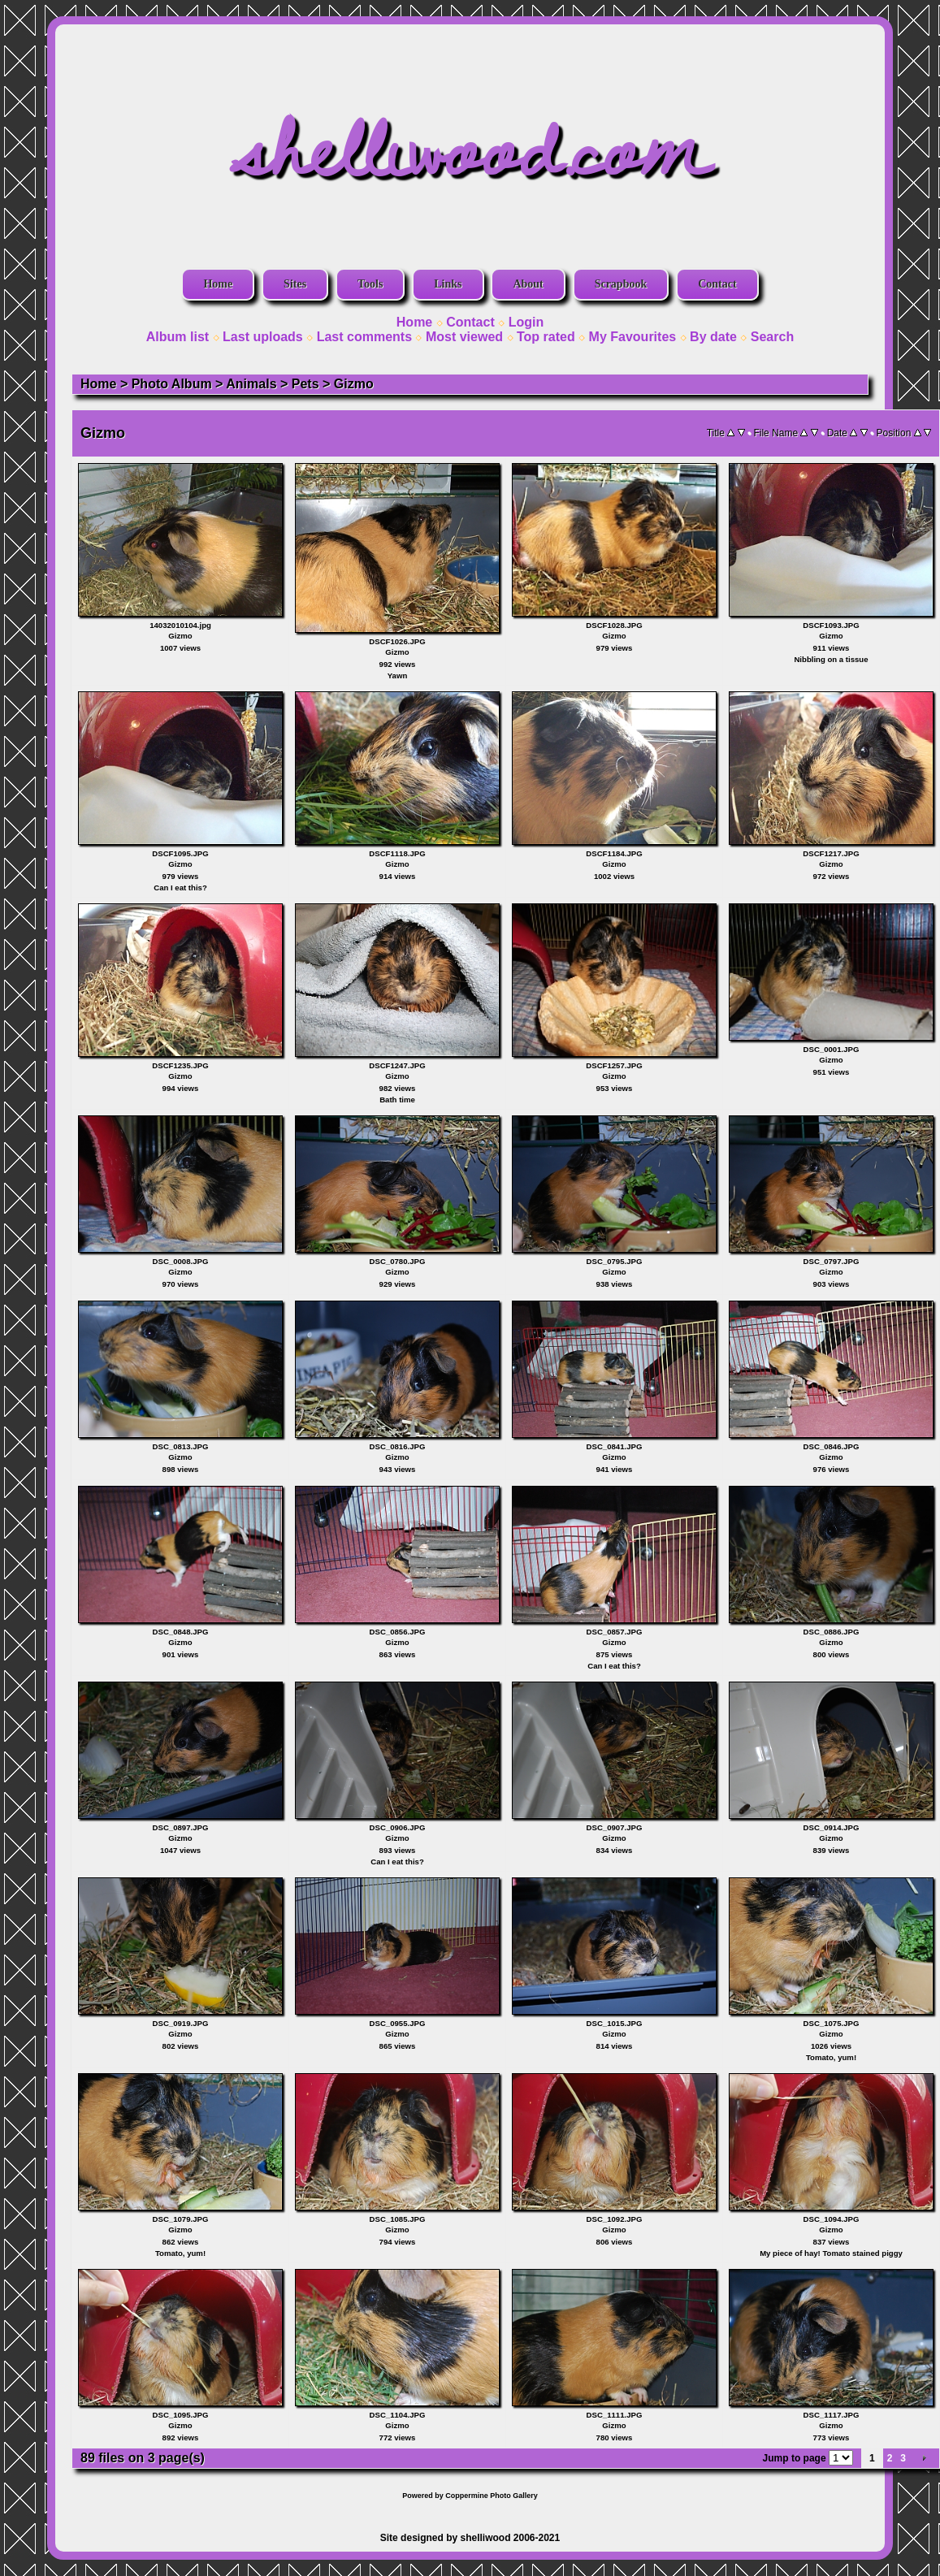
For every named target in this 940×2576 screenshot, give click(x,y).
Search (772, 337)
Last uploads (263, 337)
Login (526, 322)
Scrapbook (621, 284)
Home (217, 284)
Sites (295, 284)
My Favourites (633, 337)
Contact (717, 284)
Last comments (364, 337)
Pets (305, 384)
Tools (370, 284)
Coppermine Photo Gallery (491, 2496)
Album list (177, 337)
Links (447, 284)
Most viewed (464, 337)
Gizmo (354, 384)
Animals (251, 384)
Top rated (546, 337)
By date (713, 337)
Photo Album (172, 384)
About (528, 284)
